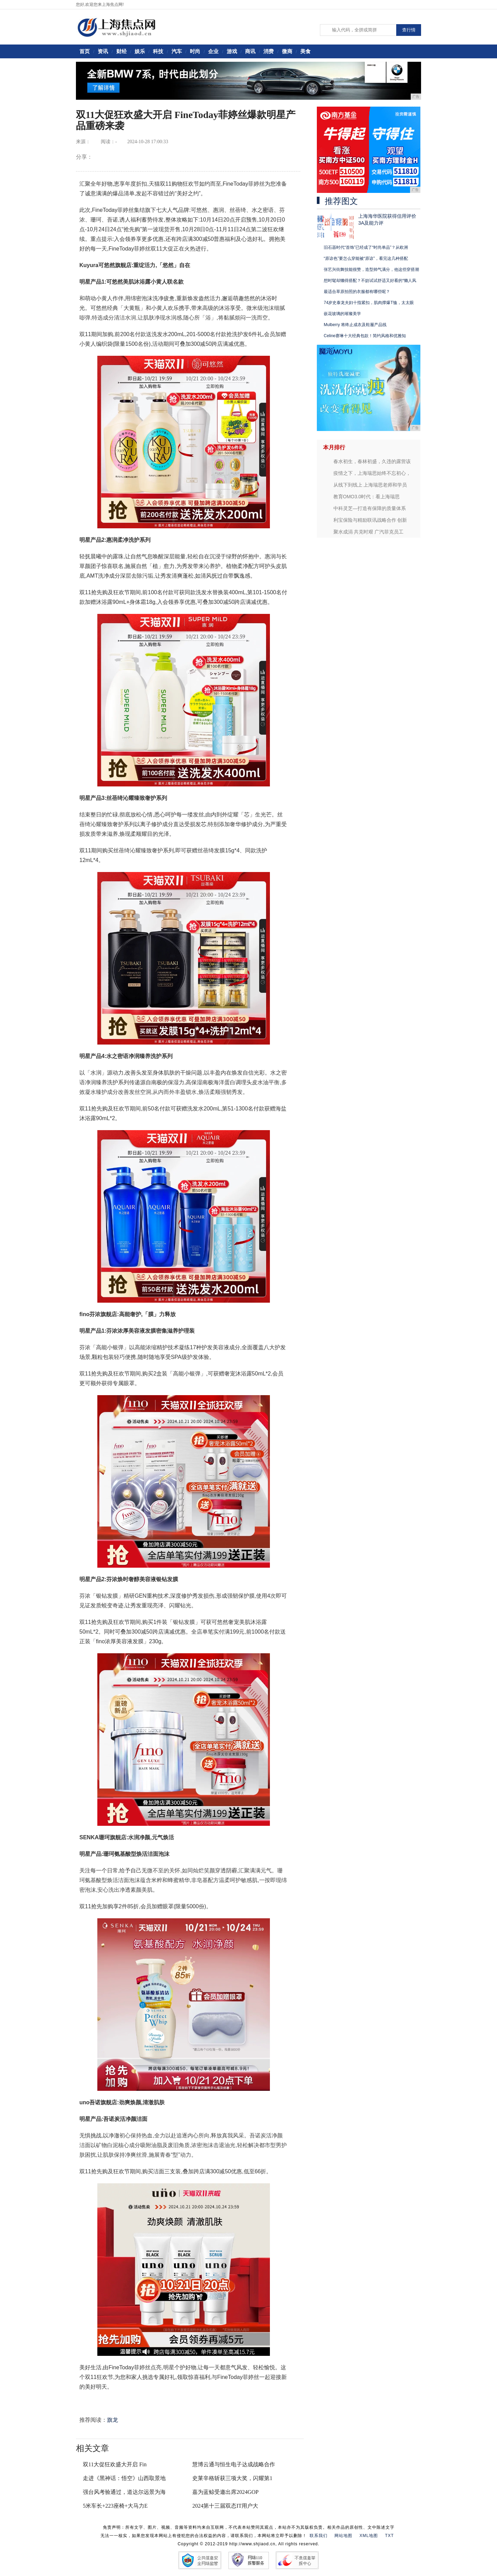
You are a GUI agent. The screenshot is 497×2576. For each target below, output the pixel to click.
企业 (213, 51)
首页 (84, 51)
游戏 (232, 51)
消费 (268, 51)
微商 (287, 51)
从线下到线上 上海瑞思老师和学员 (370, 485)
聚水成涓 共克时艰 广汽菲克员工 (368, 532)
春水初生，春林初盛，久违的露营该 (372, 461)
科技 (158, 51)
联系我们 (319, 2535)
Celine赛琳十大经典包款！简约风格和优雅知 (365, 335)
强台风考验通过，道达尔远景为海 (124, 2492)
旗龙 (112, 2420)
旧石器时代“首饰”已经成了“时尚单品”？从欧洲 (366, 247)
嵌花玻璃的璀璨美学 (342, 313)
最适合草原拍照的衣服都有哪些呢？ (357, 291)
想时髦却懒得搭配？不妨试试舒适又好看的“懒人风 (370, 280)
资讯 (103, 51)
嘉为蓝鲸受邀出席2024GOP (225, 2492)
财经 (121, 51)
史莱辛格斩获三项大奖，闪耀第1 (232, 2478)
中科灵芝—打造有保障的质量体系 (369, 508)
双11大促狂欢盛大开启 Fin (115, 2464)
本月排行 (334, 447)
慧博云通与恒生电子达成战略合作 (233, 2464)
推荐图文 (341, 201)
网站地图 (343, 2535)
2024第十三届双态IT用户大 (225, 2506)
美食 (305, 51)
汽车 (177, 51)
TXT (389, 2535)
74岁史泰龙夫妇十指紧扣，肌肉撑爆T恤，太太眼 (369, 302)
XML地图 (368, 2535)
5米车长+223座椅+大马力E (115, 2506)
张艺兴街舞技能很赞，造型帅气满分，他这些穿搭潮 (371, 269)
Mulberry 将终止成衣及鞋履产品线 (355, 324)
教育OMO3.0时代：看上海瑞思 (366, 496)
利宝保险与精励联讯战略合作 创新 (370, 520)
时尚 (195, 51)
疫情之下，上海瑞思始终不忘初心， (372, 473)
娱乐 (140, 51)
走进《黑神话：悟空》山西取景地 (124, 2478)
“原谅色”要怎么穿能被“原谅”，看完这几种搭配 (366, 258)
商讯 (250, 51)
